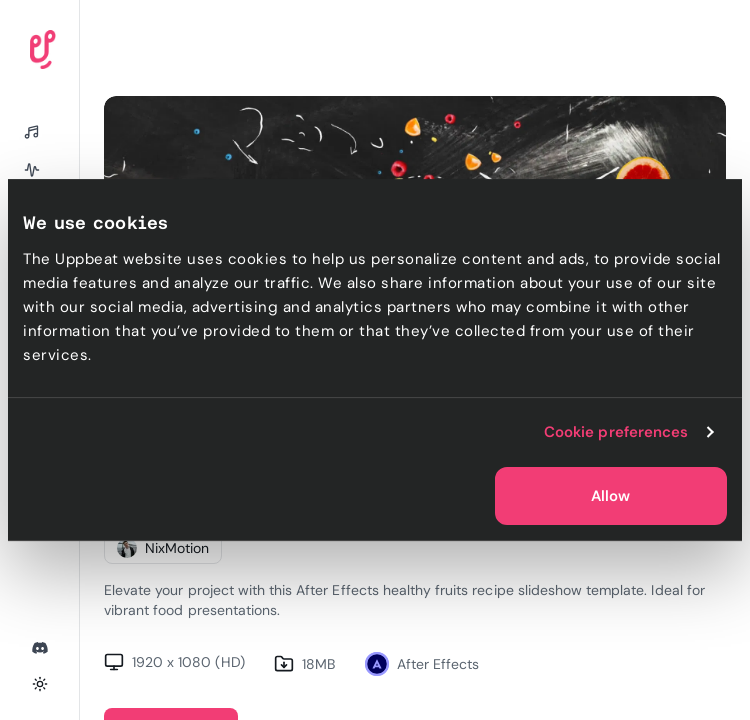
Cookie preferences (616, 432)
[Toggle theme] (40, 684)
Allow (610, 496)
